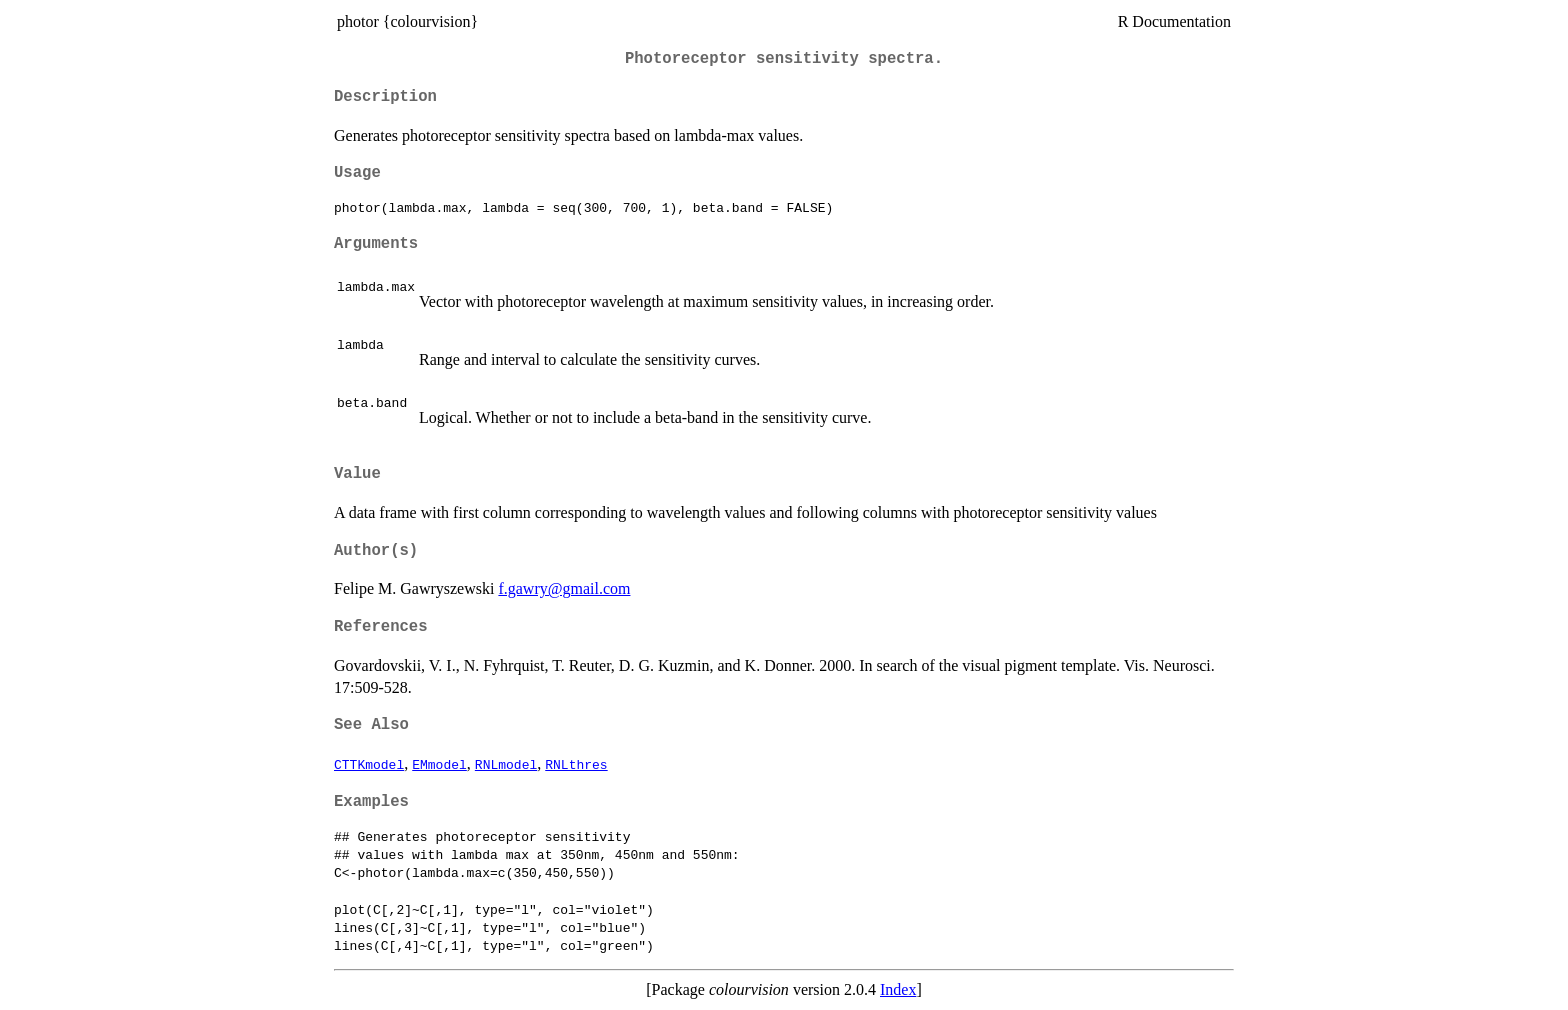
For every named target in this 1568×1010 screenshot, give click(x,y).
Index (898, 989)
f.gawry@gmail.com (564, 588)
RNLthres (576, 764)
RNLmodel (506, 764)
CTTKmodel (369, 764)
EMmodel (439, 764)
